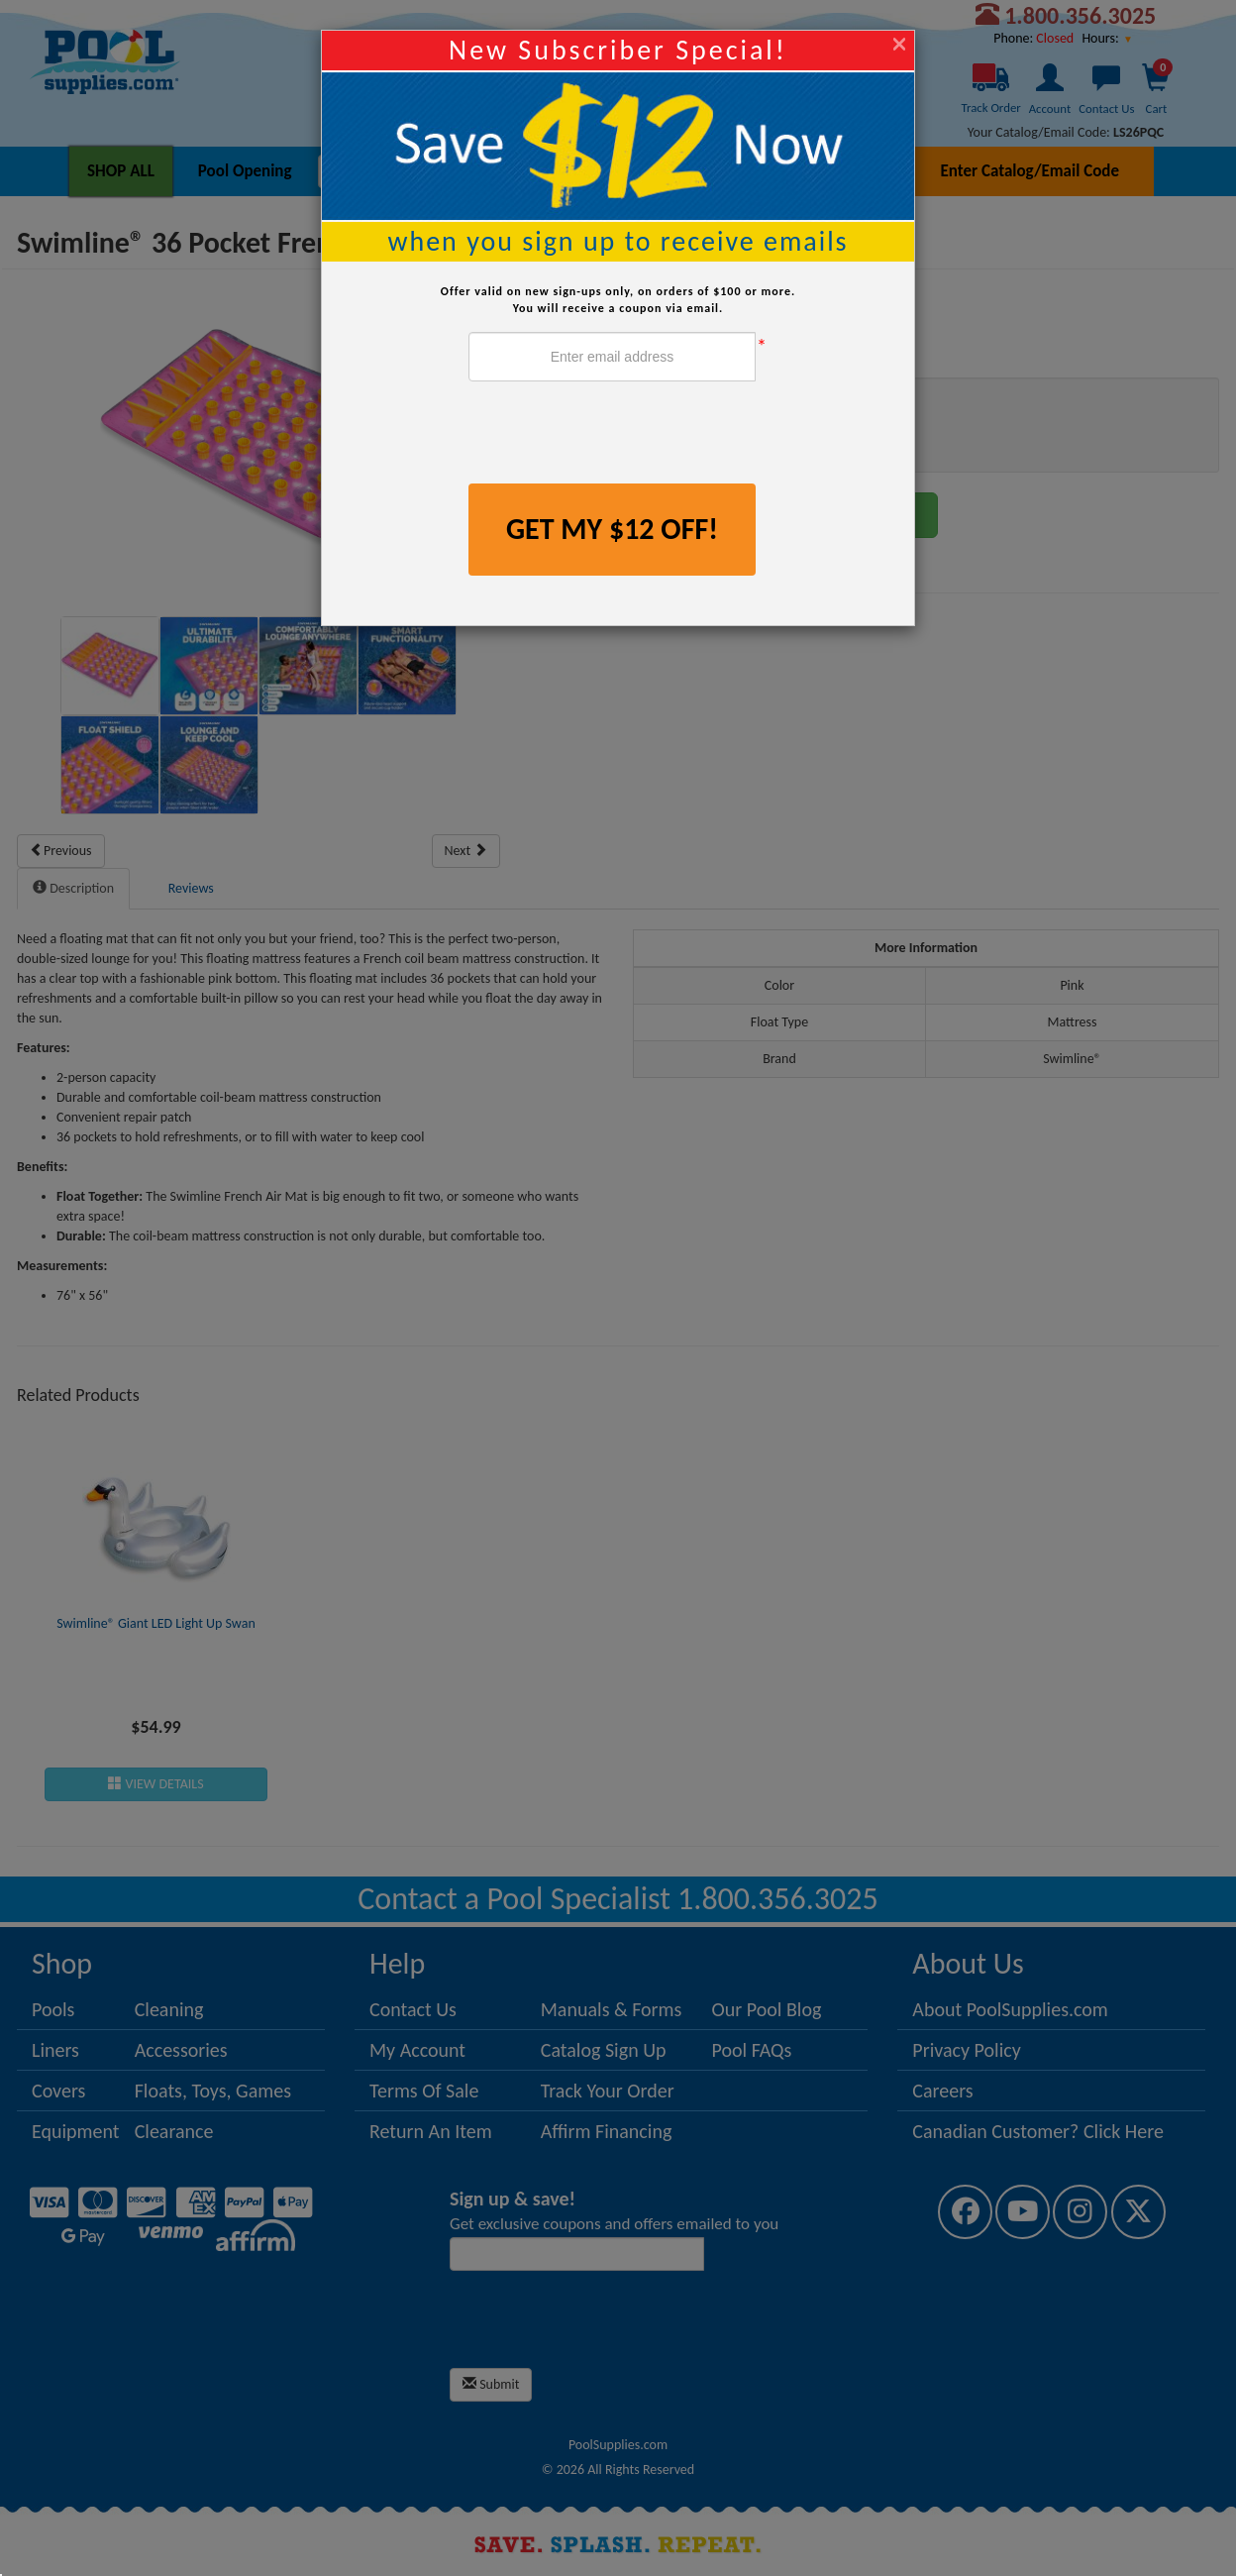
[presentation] (619, 435)
